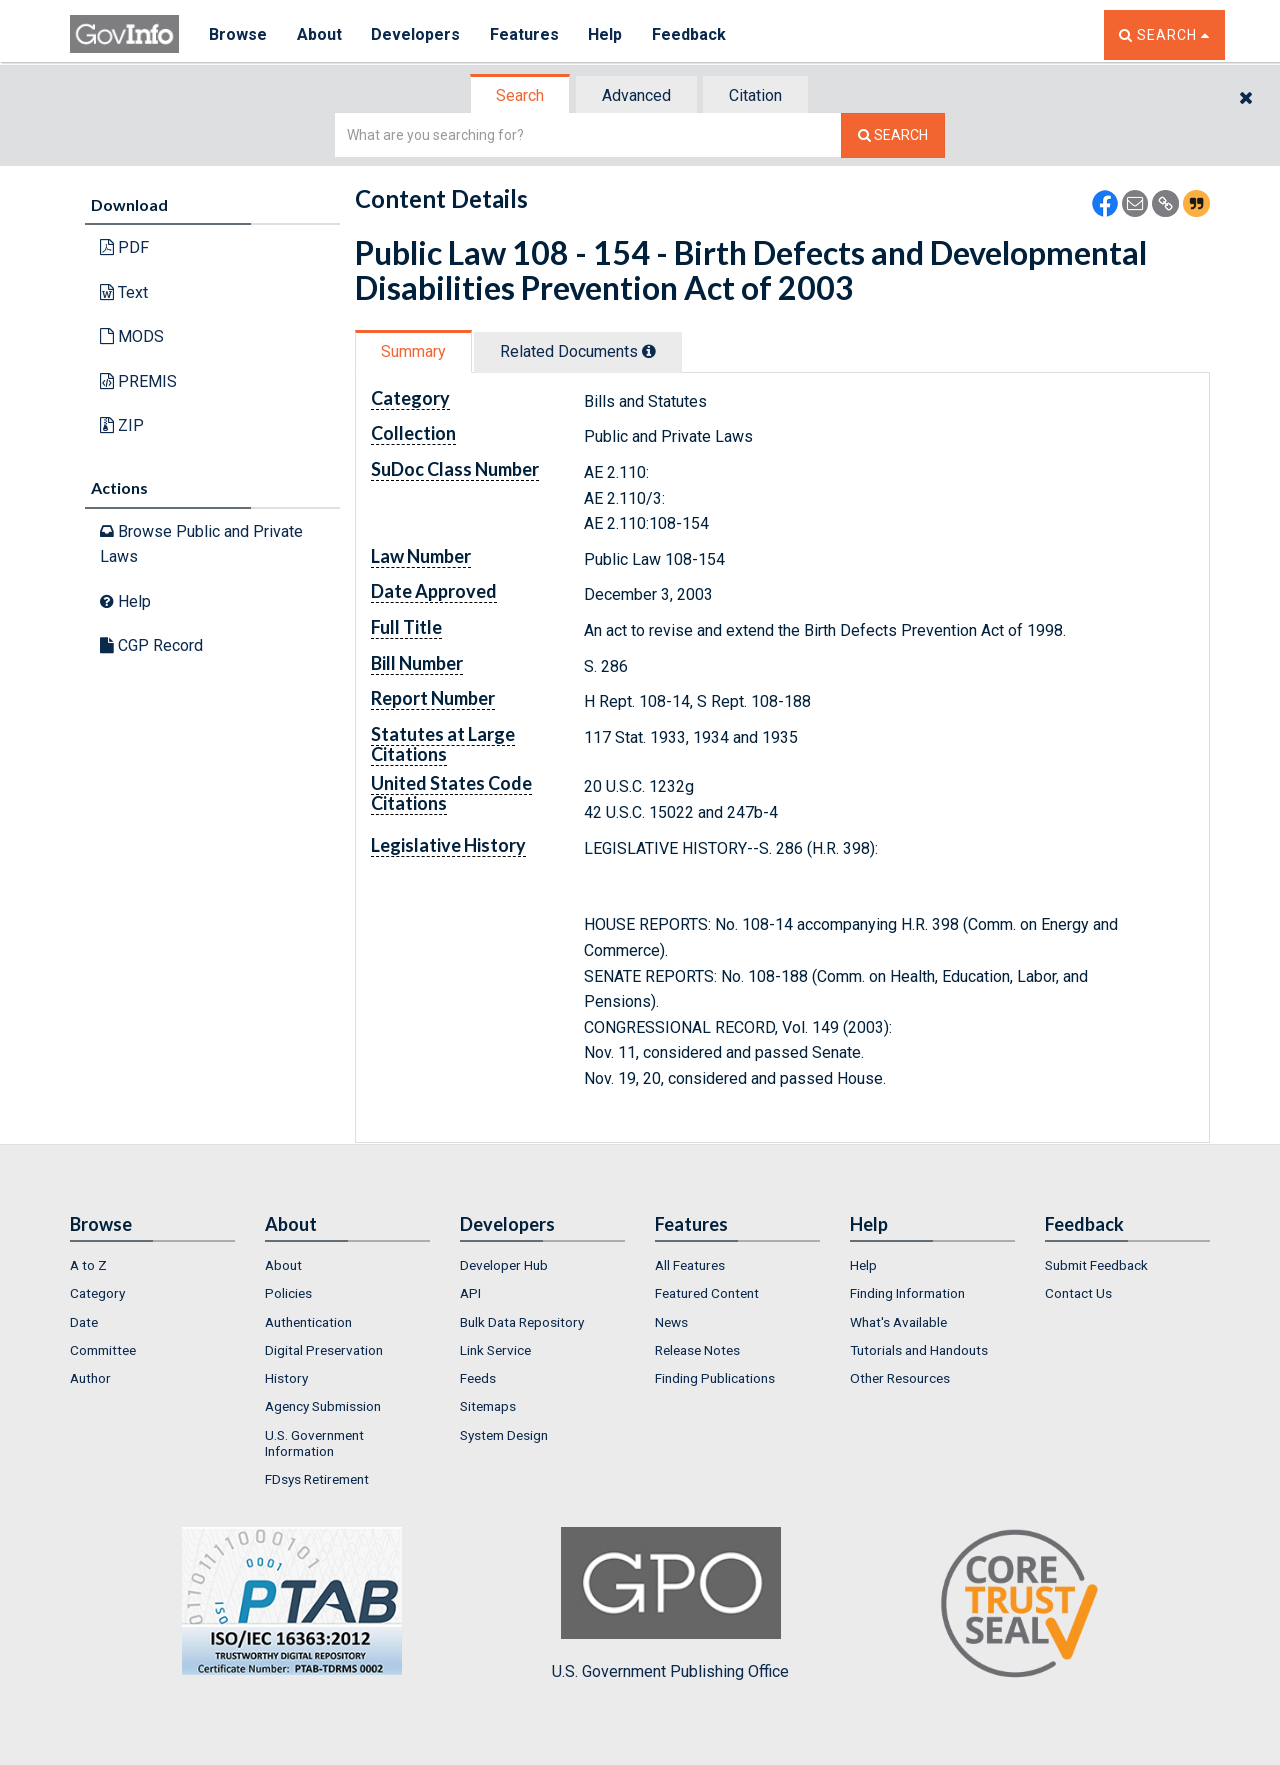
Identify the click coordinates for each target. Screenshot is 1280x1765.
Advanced (636, 95)
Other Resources (900, 1378)
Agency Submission (323, 1406)
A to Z (88, 1265)
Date (84, 1322)
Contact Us (1078, 1293)
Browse (238, 34)
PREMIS (138, 381)
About (319, 34)
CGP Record (151, 645)
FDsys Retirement (317, 1479)
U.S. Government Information (314, 1443)
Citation (755, 95)
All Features (690, 1265)
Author (90, 1378)
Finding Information (907, 1293)
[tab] (521, 95)
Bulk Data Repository (522, 1322)
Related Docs (578, 351)
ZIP (122, 425)
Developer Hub (504, 1265)
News (671, 1322)
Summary (413, 351)
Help (607, 34)
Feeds (478, 1378)
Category (97, 1293)
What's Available (898, 1322)
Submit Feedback (1096, 1265)
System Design (504, 1435)
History (286, 1378)
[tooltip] (649, 351)
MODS (132, 336)
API (470, 1293)
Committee (103, 1350)
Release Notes (697, 1350)
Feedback (691, 34)
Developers (416, 34)
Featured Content (707, 1293)
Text (124, 292)
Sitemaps (488, 1406)
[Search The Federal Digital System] (893, 135)
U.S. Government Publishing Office (670, 1604)
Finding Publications (715, 1378)
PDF (124, 247)
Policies (288, 1293)
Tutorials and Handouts (919, 1350)
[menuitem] (152, 1265)
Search (520, 95)
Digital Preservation (324, 1350)
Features (525, 34)
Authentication (308, 1322)
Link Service (495, 1350)
